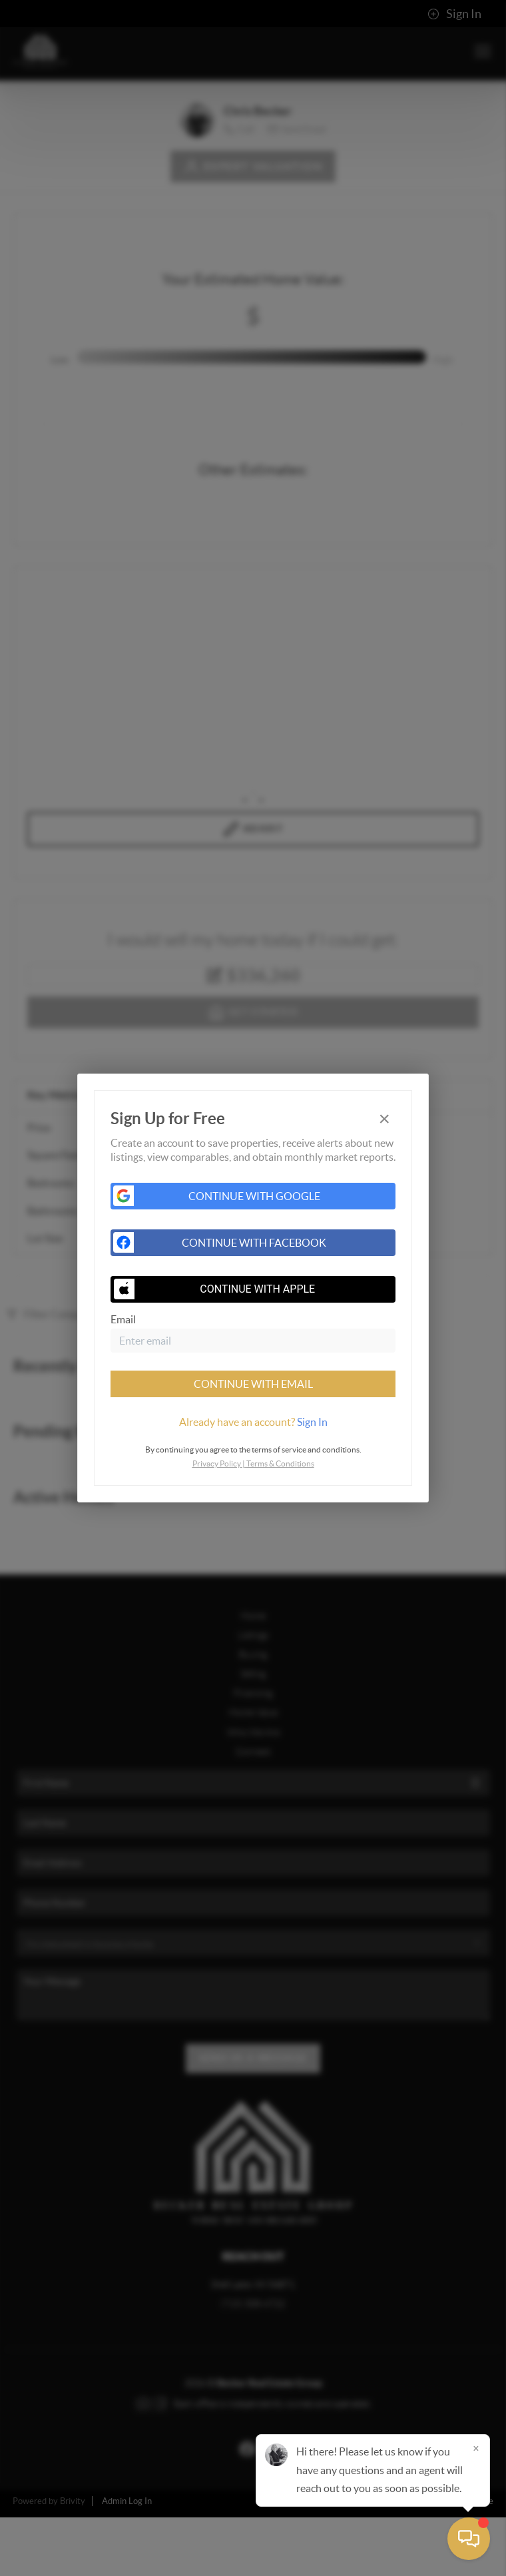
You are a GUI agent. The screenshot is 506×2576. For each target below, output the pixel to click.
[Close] (476, 2448)
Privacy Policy (216, 1463)
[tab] (253, 1422)
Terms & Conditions (280, 1463)
